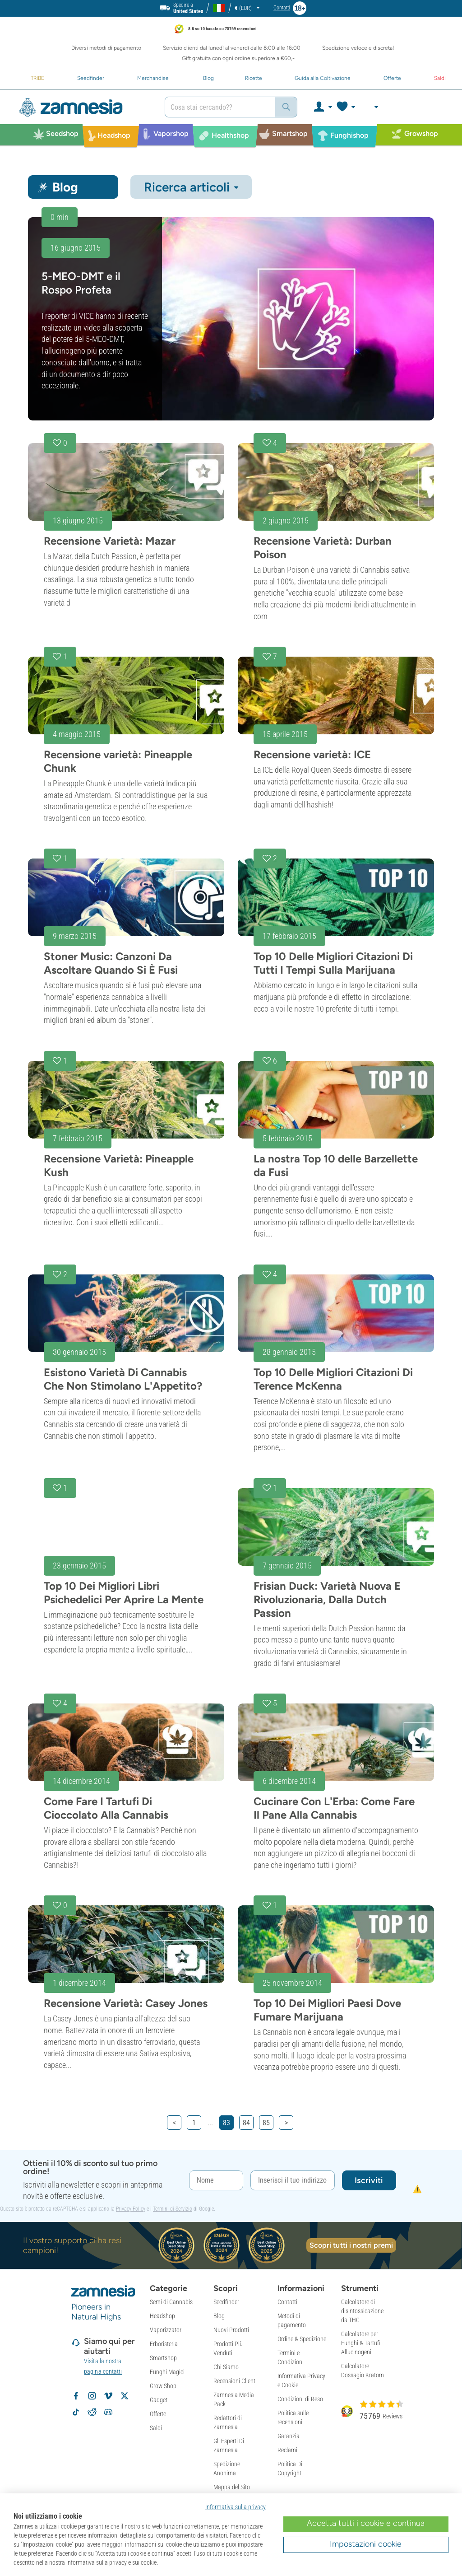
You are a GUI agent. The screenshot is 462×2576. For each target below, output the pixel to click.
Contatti (287, 2301)
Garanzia (288, 2436)
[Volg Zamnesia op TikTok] (75, 2412)
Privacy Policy (130, 2209)
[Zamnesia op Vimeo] (108, 2395)
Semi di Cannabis (171, 2301)
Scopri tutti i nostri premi (351, 2245)
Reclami (287, 2450)
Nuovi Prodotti (231, 2329)
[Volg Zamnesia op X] (124, 2395)
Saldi (156, 2427)
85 (266, 2123)
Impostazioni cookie (366, 2544)
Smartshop (163, 2357)
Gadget (158, 2399)
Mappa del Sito (231, 2487)
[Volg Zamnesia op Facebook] (75, 2395)
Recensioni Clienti (235, 2381)
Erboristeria (164, 2343)
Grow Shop (163, 2385)
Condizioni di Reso (300, 2399)
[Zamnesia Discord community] (108, 2412)
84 (246, 2123)
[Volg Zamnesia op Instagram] (92, 2395)
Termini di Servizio (172, 2209)
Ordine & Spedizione (301, 2339)
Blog (219, 2315)
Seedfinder (226, 2301)
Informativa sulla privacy (235, 2507)
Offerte (158, 2413)
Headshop (162, 2315)
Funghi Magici (167, 2371)
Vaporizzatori (166, 2329)
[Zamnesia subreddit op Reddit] (92, 2412)
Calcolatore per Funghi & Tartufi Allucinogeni (360, 2343)
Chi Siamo (226, 2367)
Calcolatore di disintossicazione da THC (362, 2311)
